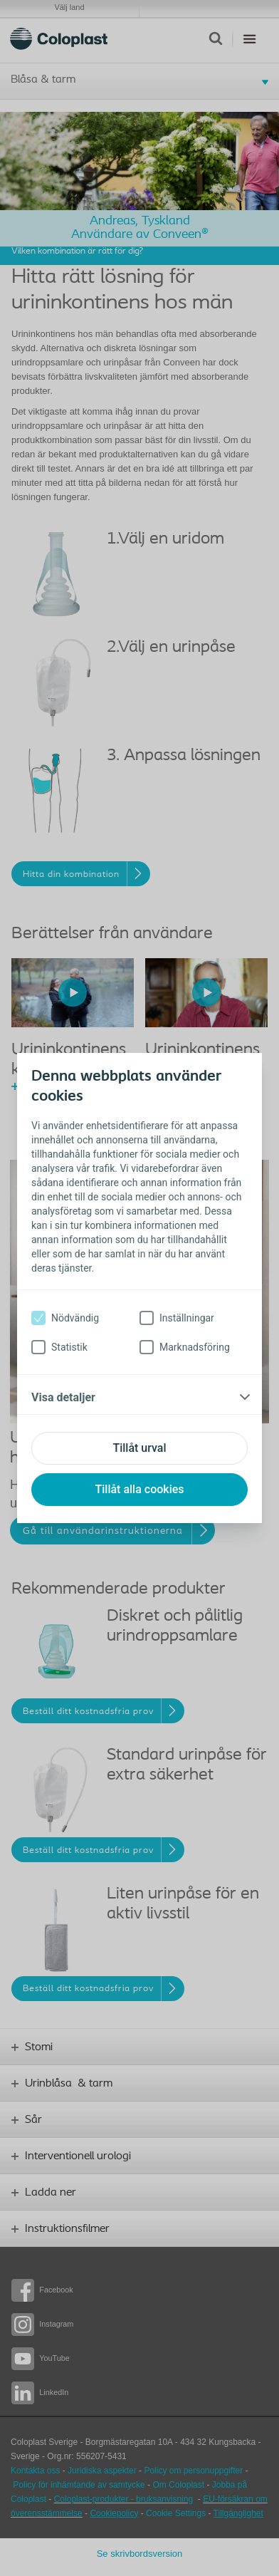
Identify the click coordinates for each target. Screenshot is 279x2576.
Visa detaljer (63, 1397)
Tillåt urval (139, 1448)
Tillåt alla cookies (139, 1489)
